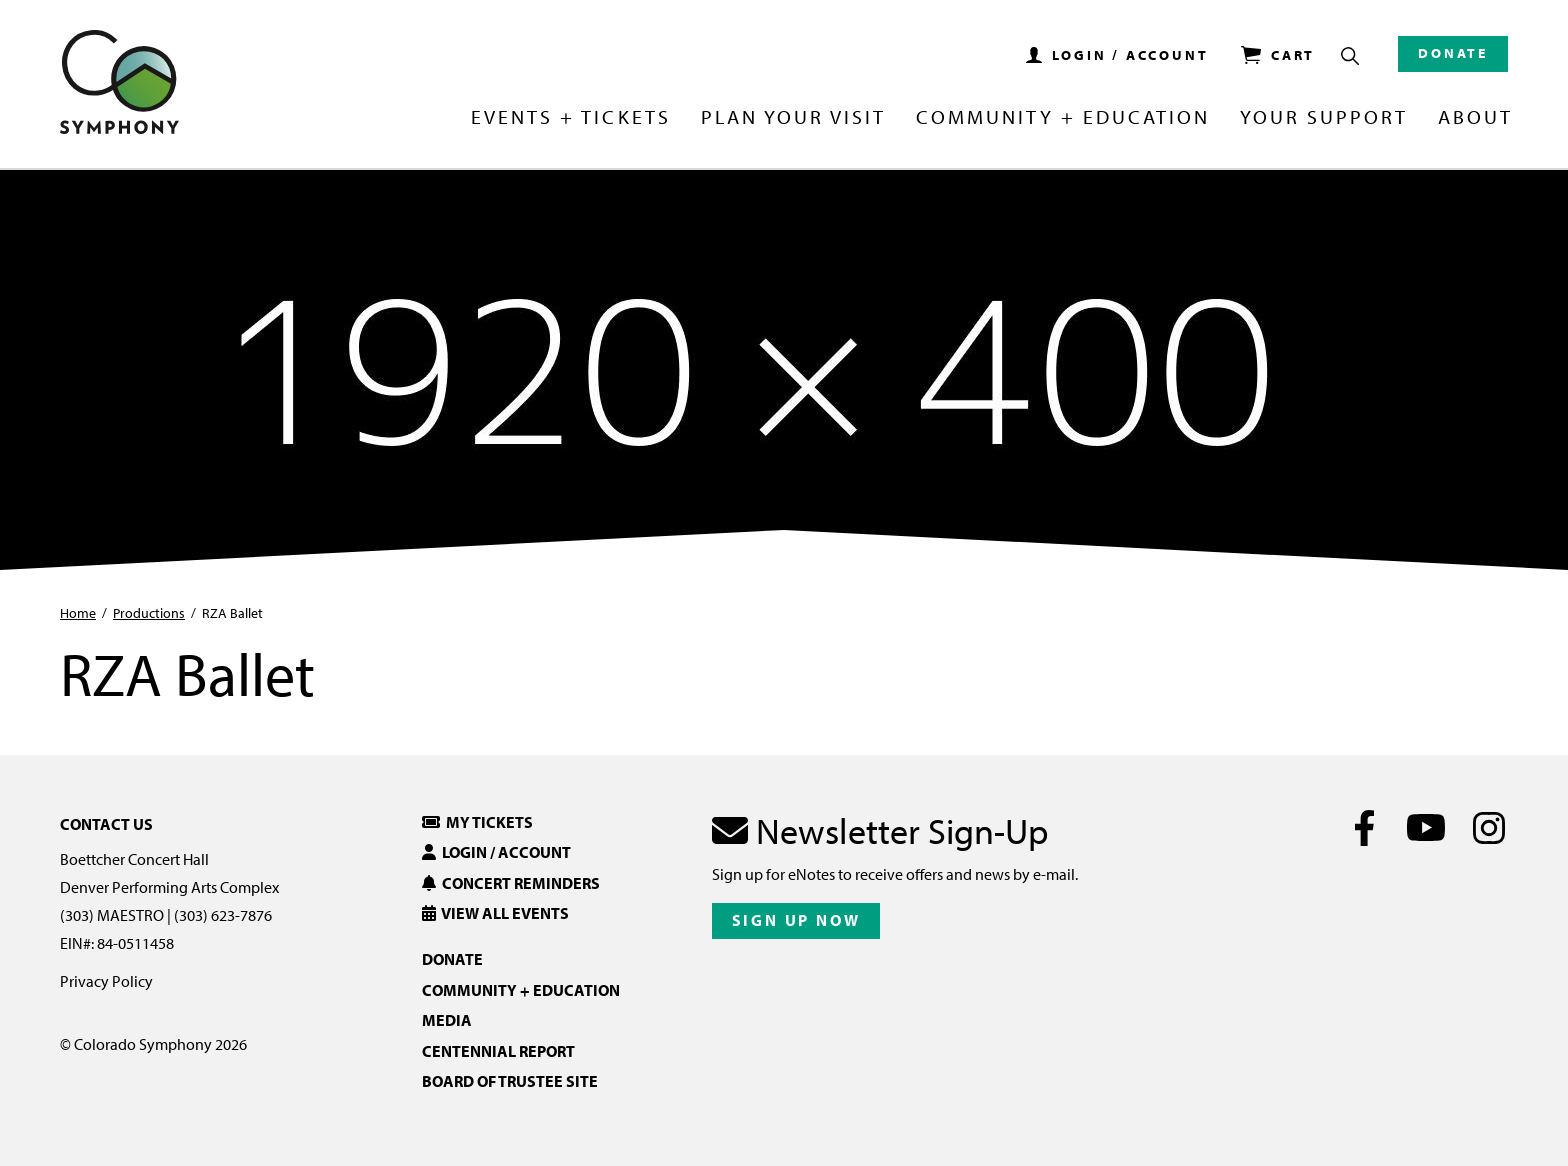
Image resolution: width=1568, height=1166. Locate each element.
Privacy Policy (106, 981)
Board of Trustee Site (510, 1081)
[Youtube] (1426, 828)
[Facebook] (1364, 828)
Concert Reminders (511, 883)
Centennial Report (498, 1051)
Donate (1453, 53)
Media (447, 1020)
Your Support (1324, 118)
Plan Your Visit (793, 118)
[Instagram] (1488, 828)
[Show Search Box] (1350, 56)
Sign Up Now (796, 920)
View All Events (495, 913)
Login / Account (496, 852)
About (1475, 118)
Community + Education (1063, 118)
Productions (149, 613)
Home (78, 613)
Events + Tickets (570, 118)
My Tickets (477, 822)
